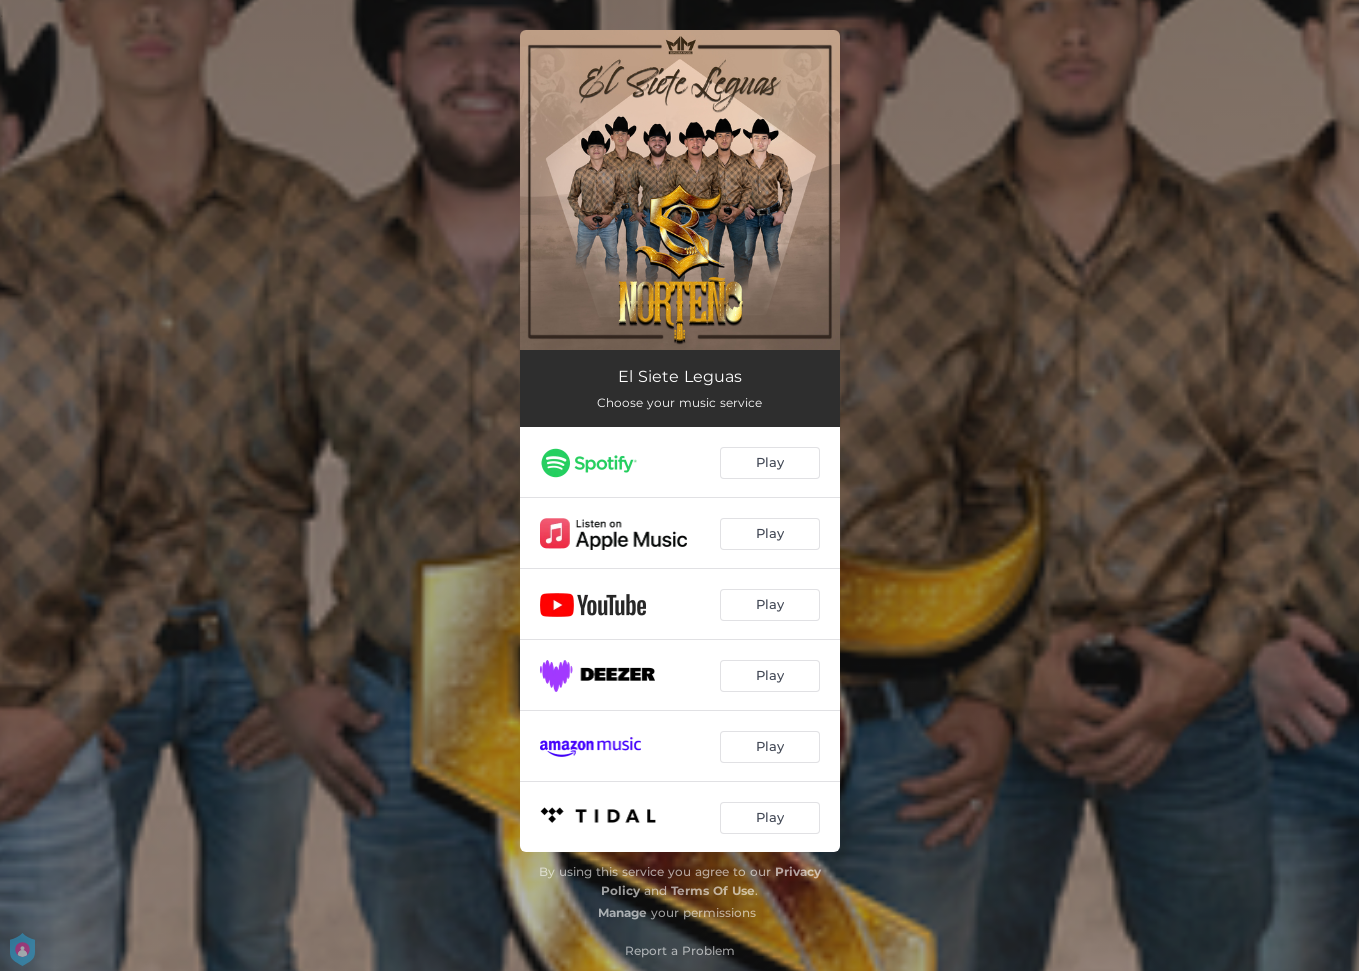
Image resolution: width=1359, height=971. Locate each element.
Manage (622, 912)
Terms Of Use (713, 890)
